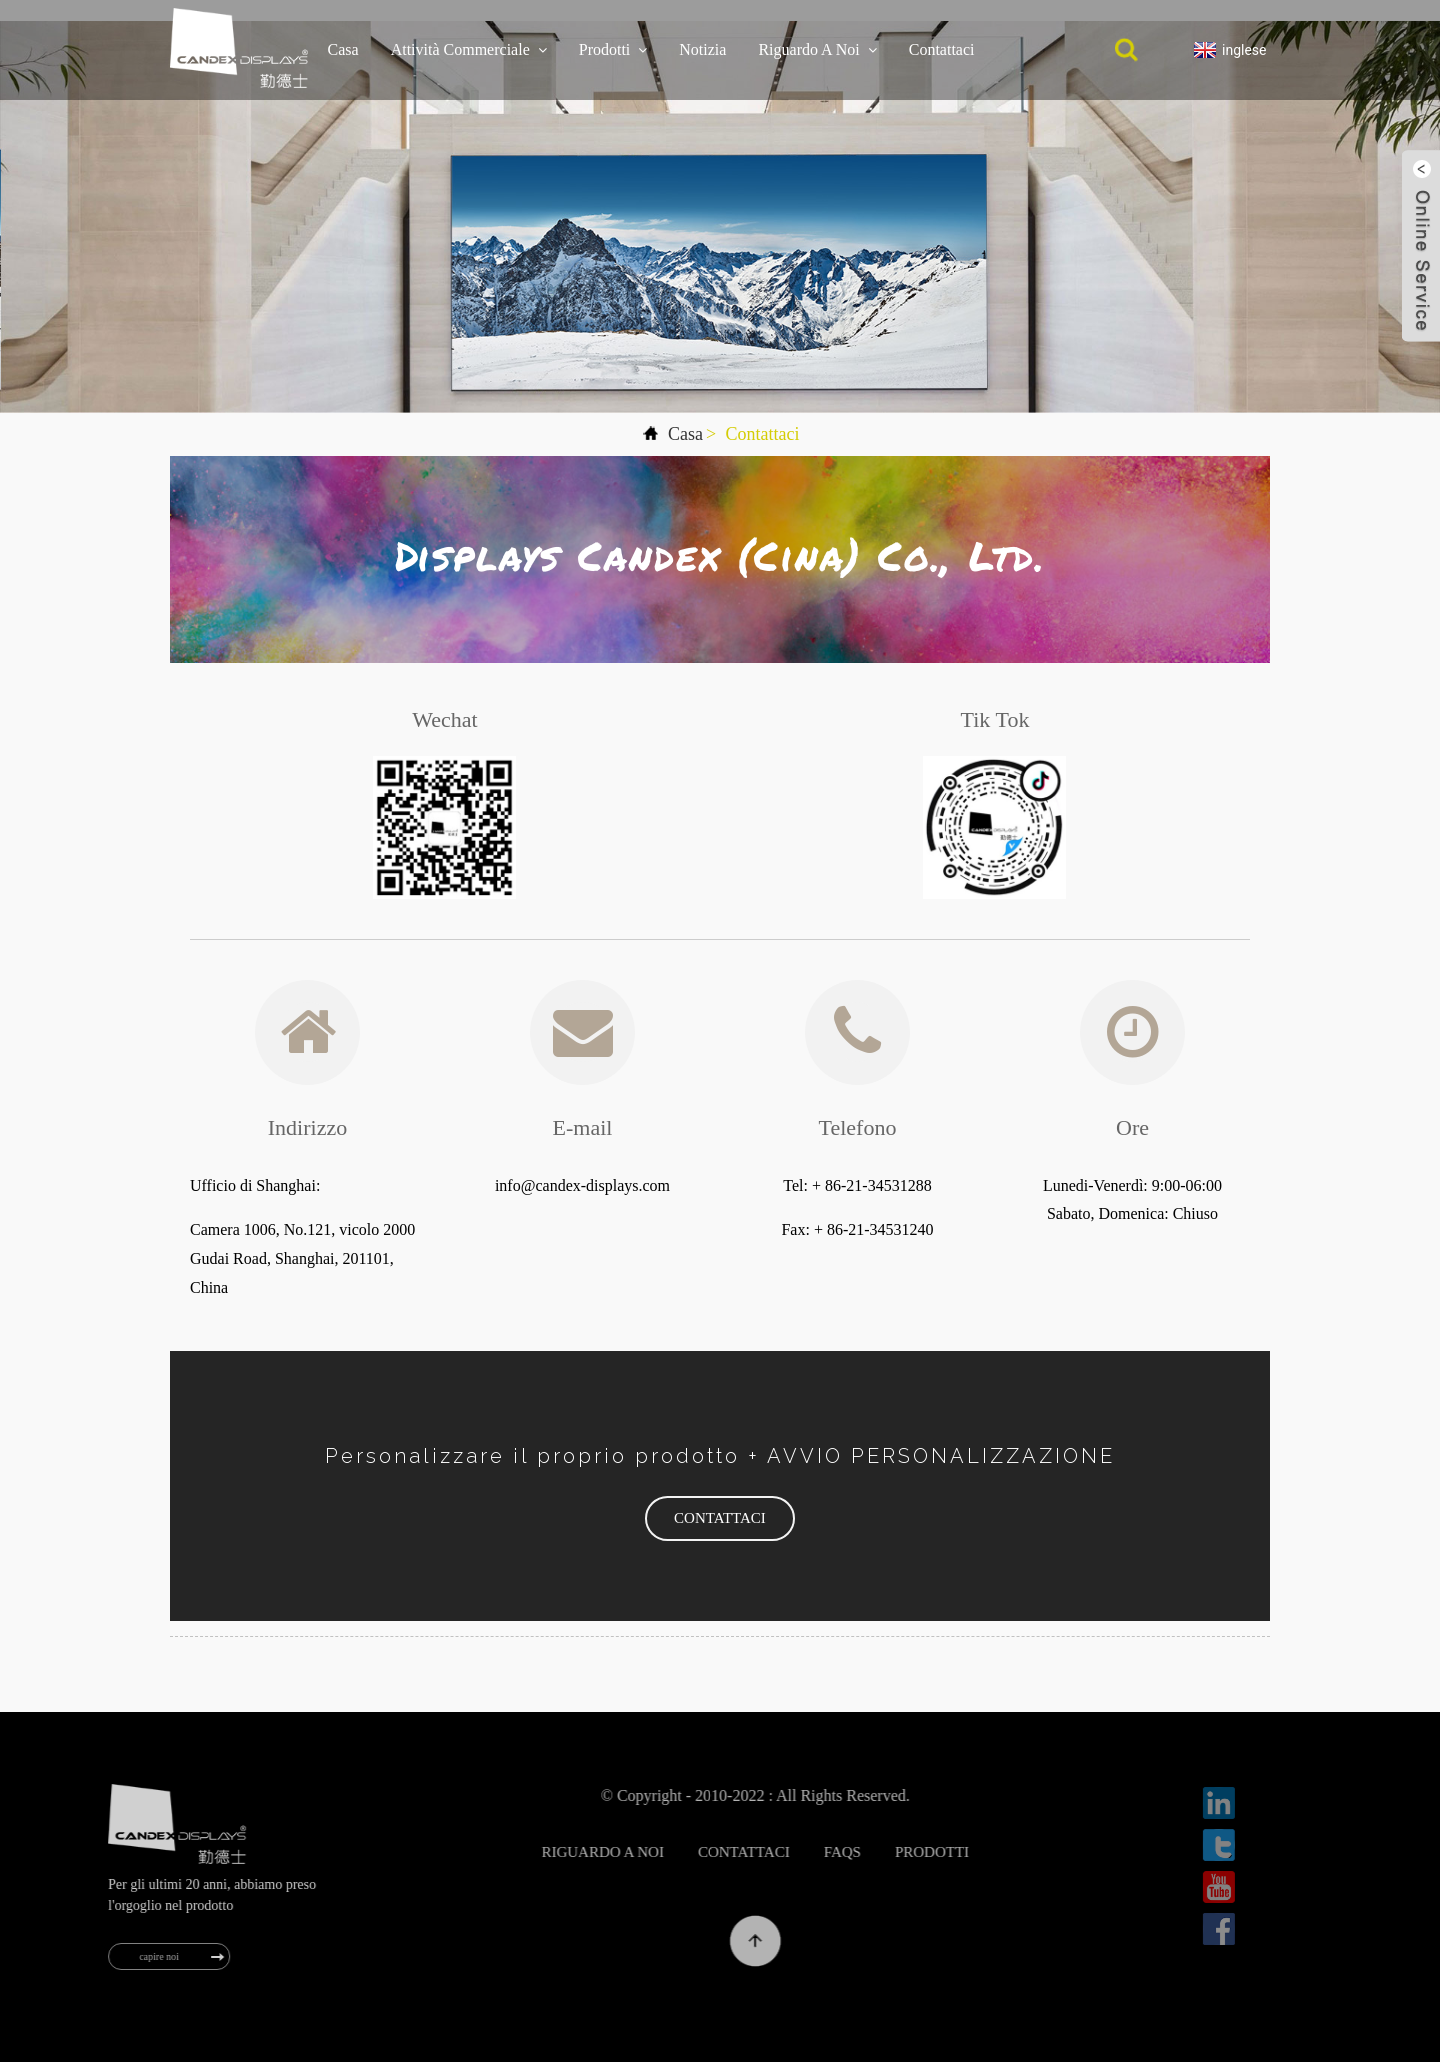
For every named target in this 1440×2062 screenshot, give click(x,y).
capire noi (173, 1956)
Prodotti (613, 50)
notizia (702, 49)
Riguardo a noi (817, 50)
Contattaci (942, 49)
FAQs (891, 1852)
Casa (343, 49)
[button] (720, 1518)
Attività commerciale (469, 50)
